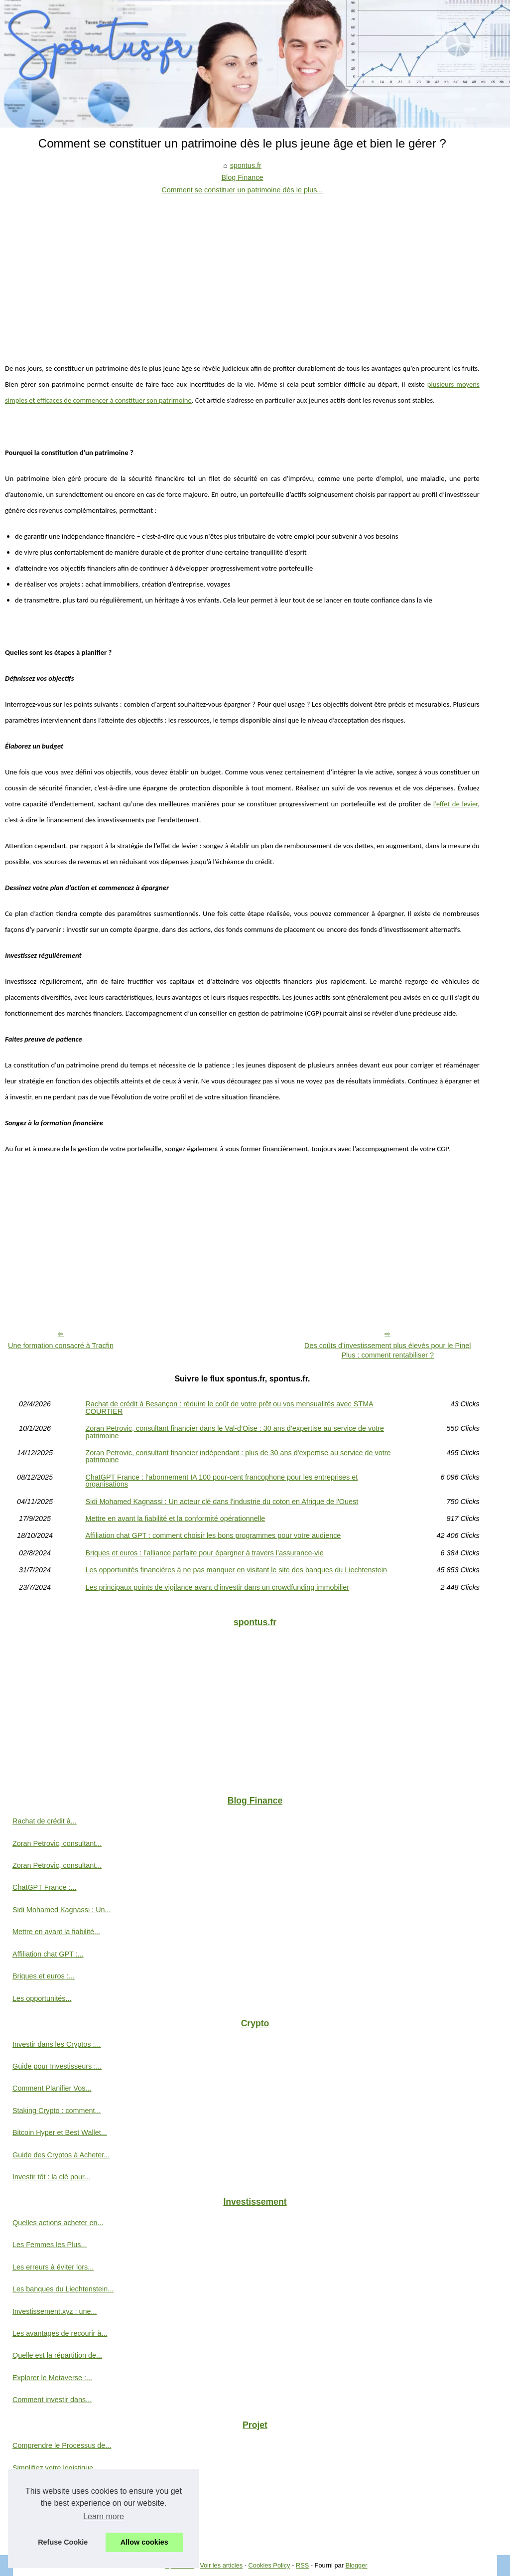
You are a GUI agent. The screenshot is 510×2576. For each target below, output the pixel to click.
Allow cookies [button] (144, 2542)
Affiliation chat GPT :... (48, 1954)
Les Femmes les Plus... (49, 2245)
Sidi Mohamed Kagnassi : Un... (61, 1910)
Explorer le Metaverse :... (52, 2378)
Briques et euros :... (43, 1976)
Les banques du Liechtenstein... (63, 2289)
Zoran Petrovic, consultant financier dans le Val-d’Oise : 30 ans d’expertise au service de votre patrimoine (234, 1432)
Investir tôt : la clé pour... (51, 2177)
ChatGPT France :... (44, 1887)
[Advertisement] (242, 270)
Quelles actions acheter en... (57, 2223)
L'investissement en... (46, 2534)
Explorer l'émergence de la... (58, 2512)
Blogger (356, 2565)
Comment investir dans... (52, 2400)
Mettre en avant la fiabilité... (56, 1932)
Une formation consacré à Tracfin (61, 1346)
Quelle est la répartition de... (57, 2355)
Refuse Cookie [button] (63, 2542)
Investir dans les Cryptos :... (56, 2044)
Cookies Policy (269, 2565)
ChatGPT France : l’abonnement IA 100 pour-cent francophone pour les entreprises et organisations (221, 1481)
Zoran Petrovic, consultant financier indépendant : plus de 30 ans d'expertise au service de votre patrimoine (237, 1456)
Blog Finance (242, 177)
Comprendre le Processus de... (61, 2445)
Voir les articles (221, 2565)
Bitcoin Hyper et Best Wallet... (59, 2132)
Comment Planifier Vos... (51, 2088)
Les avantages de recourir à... (59, 2333)
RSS (302, 2565)
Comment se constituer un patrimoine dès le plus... (242, 190)
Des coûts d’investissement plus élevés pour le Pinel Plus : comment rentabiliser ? (387, 1350)
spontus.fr (245, 165)
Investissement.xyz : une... (54, 2311)
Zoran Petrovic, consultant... (57, 1843)
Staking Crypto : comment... (56, 2111)
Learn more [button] (103, 2516)
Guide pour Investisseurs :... (57, 2066)
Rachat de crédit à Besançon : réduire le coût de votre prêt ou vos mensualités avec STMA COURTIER (229, 1407)
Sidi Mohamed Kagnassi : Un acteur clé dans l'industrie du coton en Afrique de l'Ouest (221, 1501)
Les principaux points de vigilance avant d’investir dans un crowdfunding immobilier (217, 1587)
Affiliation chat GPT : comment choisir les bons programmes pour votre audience (213, 1535)
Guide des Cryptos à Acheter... (61, 2155)
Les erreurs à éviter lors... (53, 2267)
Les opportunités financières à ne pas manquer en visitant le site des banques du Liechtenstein (236, 1569)
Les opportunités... (41, 1998)
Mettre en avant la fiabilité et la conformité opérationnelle (175, 1518)
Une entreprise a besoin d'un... (61, 2490)
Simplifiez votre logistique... (55, 2468)
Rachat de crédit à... (44, 1821)
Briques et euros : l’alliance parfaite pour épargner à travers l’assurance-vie (204, 1552)
